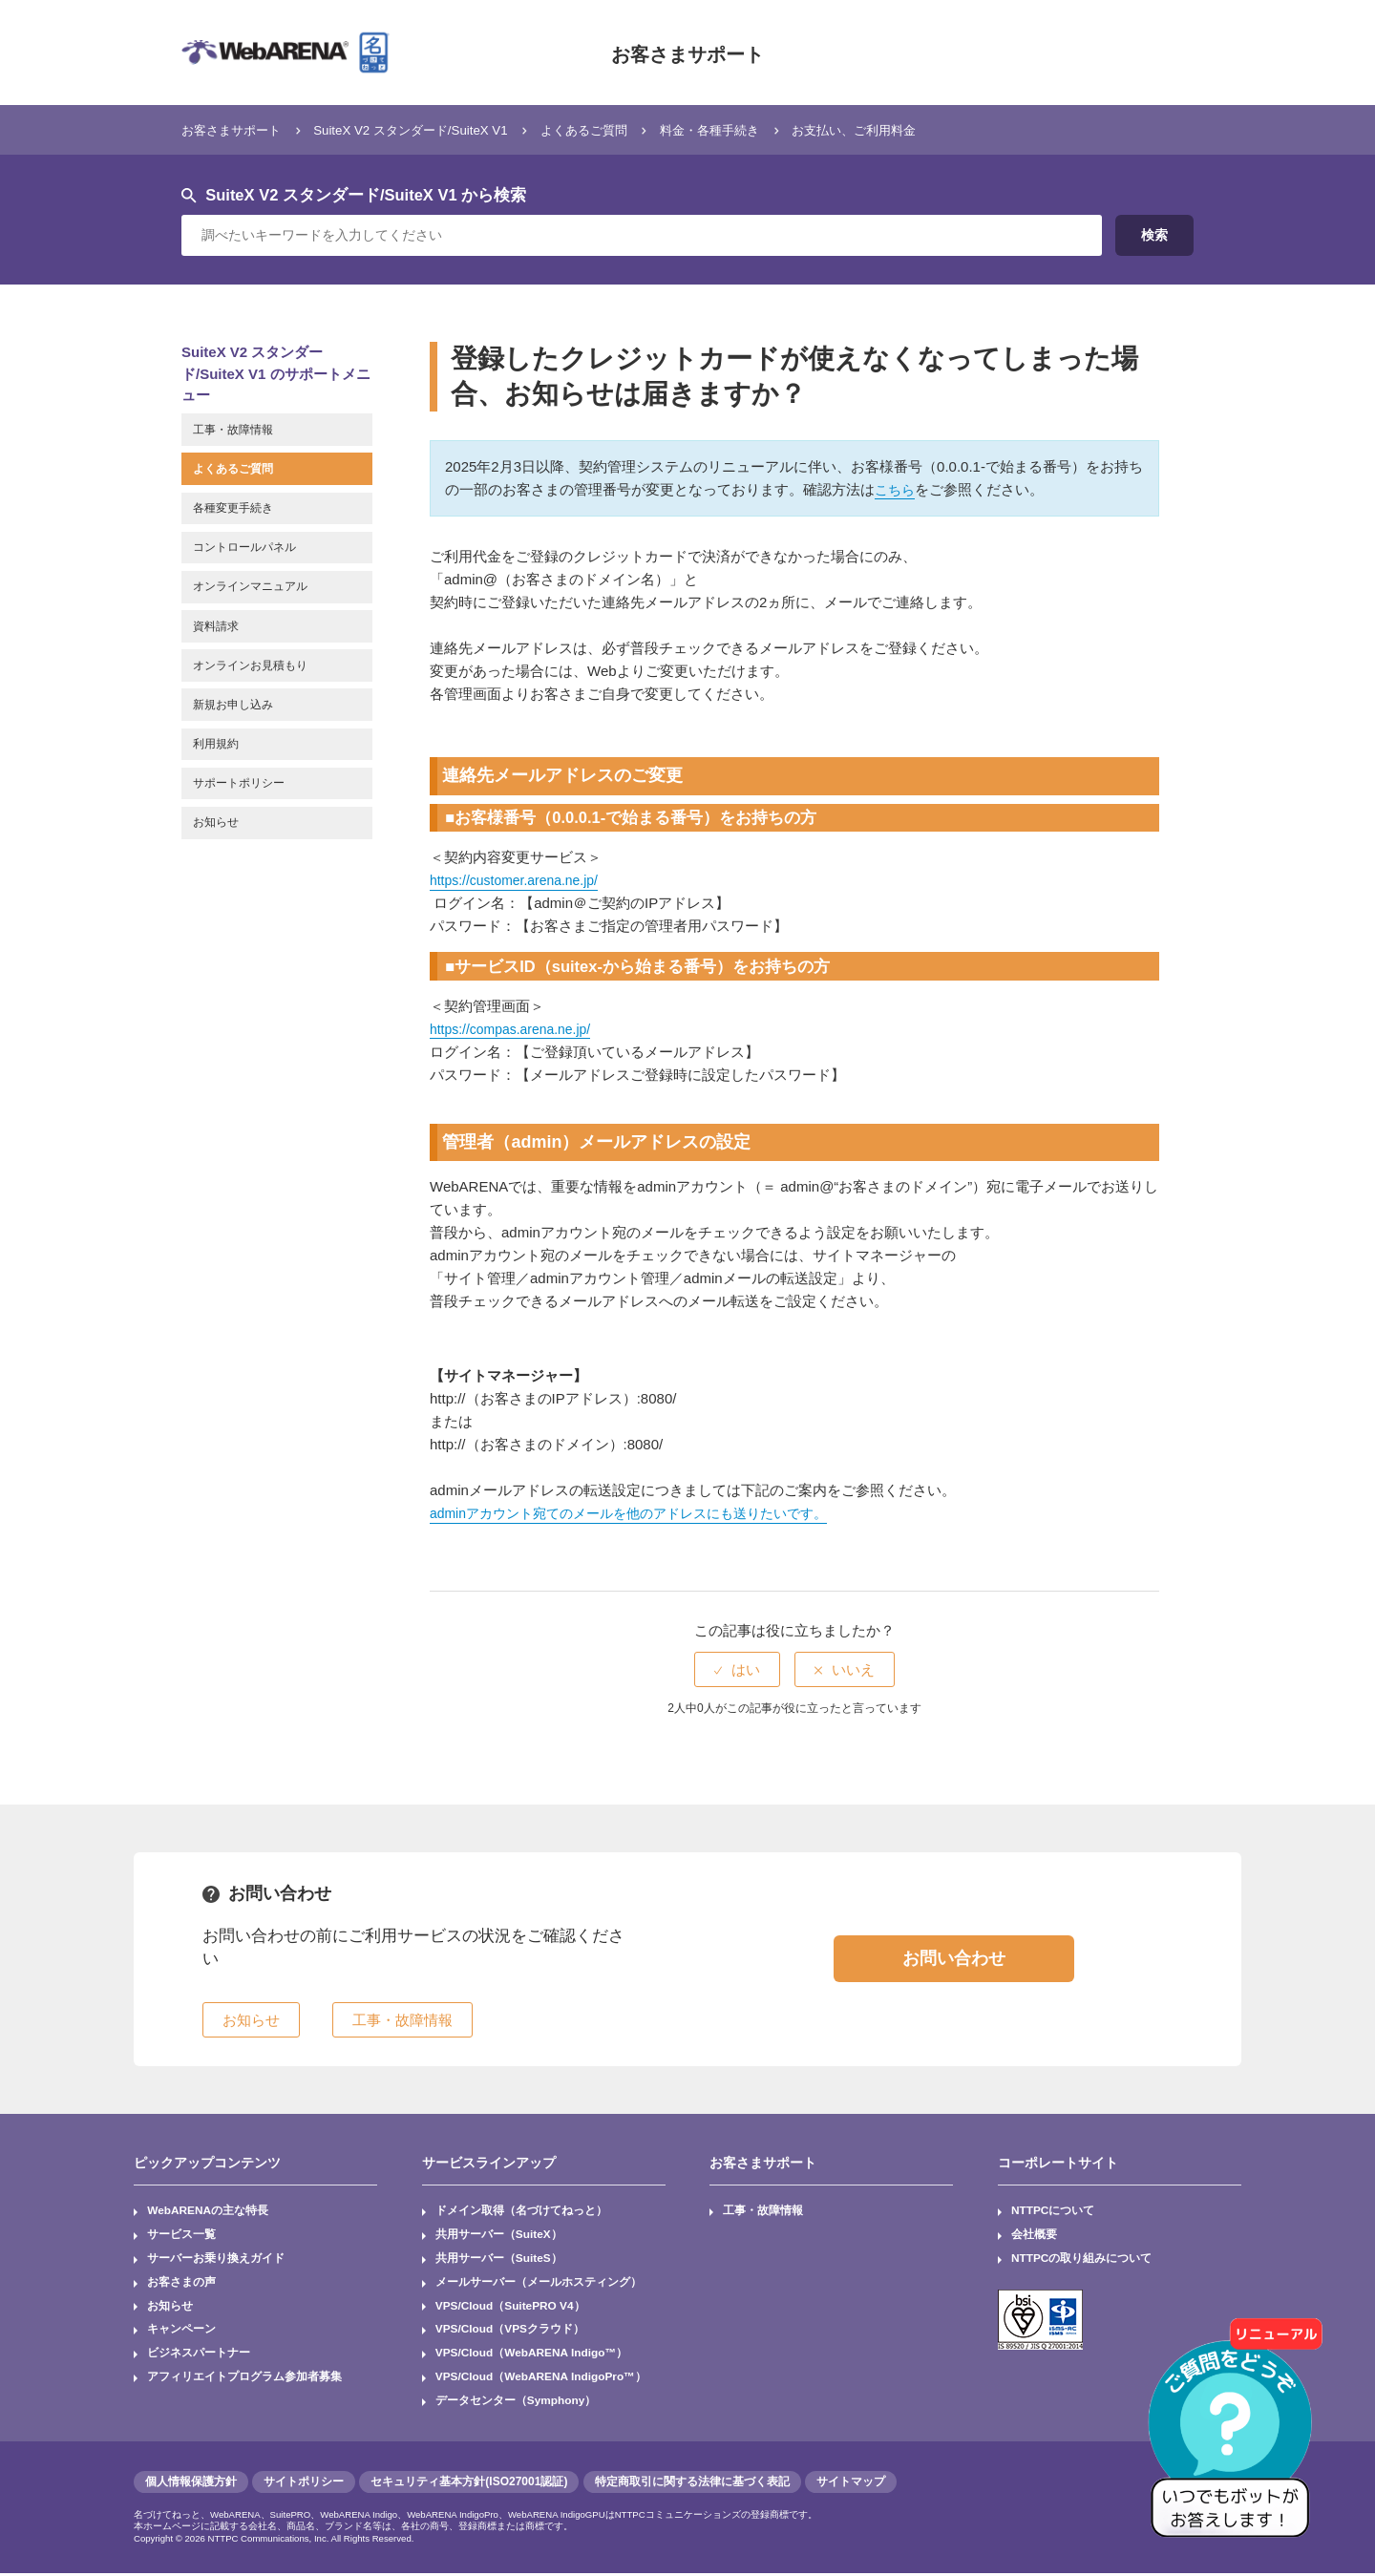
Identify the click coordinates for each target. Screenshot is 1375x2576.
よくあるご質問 (632, 129)
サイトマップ (850, 2484)
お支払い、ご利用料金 (933, 129)
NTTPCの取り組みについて (1082, 2259)
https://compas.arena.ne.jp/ (516, 1029)
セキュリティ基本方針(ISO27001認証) (468, 2484)
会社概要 (1034, 2235)
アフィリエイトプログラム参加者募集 (244, 2379)
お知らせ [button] (251, 2020)
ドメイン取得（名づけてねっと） (521, 2211)
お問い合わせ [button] (953, 1958)
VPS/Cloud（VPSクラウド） (510, 2331)
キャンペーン (181, 2331)
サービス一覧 (181, 2235)
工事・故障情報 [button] (402, 2020)
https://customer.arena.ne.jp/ (520, 880)
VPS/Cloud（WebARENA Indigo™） (532, 2355)
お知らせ (170, 2307)
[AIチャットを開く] (1236, 2437)
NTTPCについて (1053, 2211)
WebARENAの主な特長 (208, 2211)
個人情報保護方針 (191, 2484)
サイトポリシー (304, 2484)
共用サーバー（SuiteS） (498, 2259)
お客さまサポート (687, 52)
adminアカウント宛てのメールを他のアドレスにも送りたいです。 (643, 1513)
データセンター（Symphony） (516, 2404)
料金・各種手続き (772, 129)
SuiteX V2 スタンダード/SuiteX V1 (439, 129)
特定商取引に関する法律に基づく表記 (692, 2484)
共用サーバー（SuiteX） (498, 2235)
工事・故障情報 (764, 2211)
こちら (896, 489)
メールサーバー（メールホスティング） (538, 2284)
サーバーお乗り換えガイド (216, 2259)
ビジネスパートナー (198, 2355)
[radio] (737, 1669)
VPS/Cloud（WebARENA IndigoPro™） (542, 2379)
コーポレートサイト (1058, 2162)
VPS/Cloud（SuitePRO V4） (511, 2307)
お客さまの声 (181, 2284)
